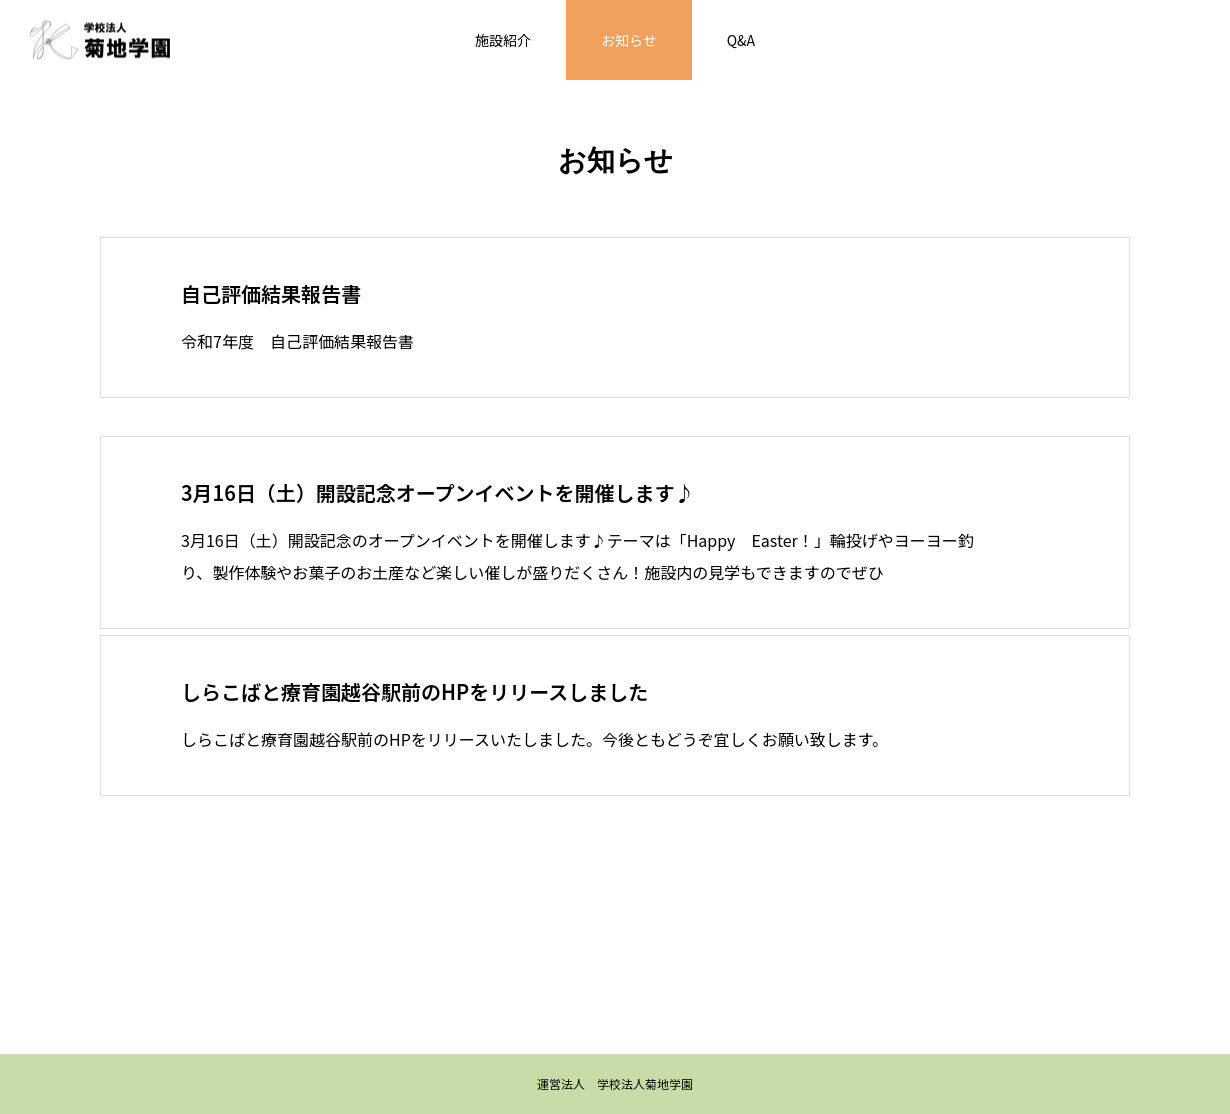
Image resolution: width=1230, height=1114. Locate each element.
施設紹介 (503, 40)
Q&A (741, 40)
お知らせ (629, 40)
